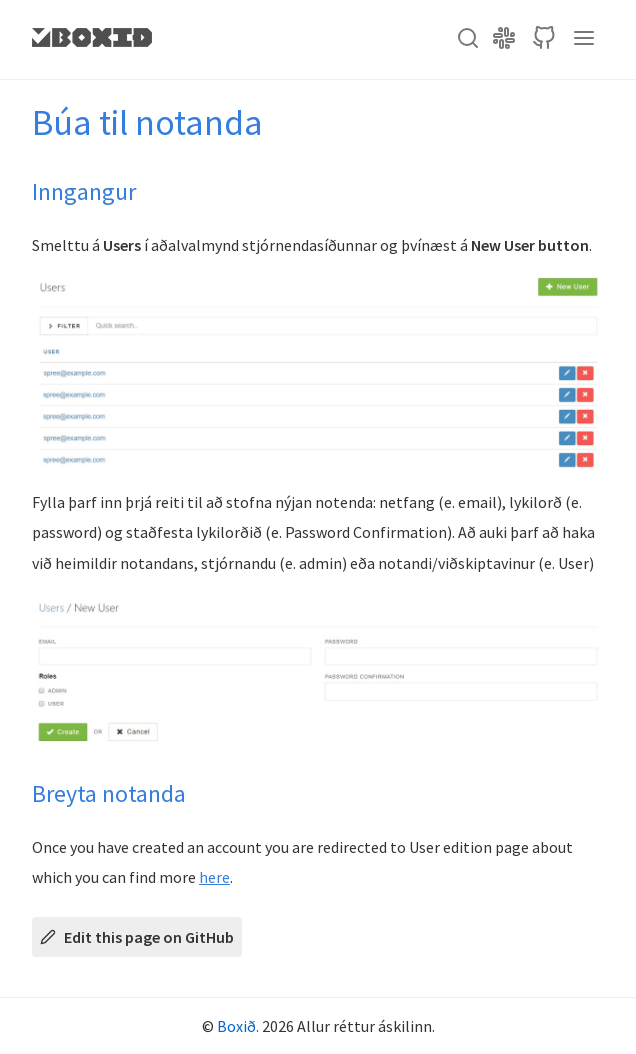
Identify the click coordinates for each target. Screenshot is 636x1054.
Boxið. (238, 1026)
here (214, 877)
